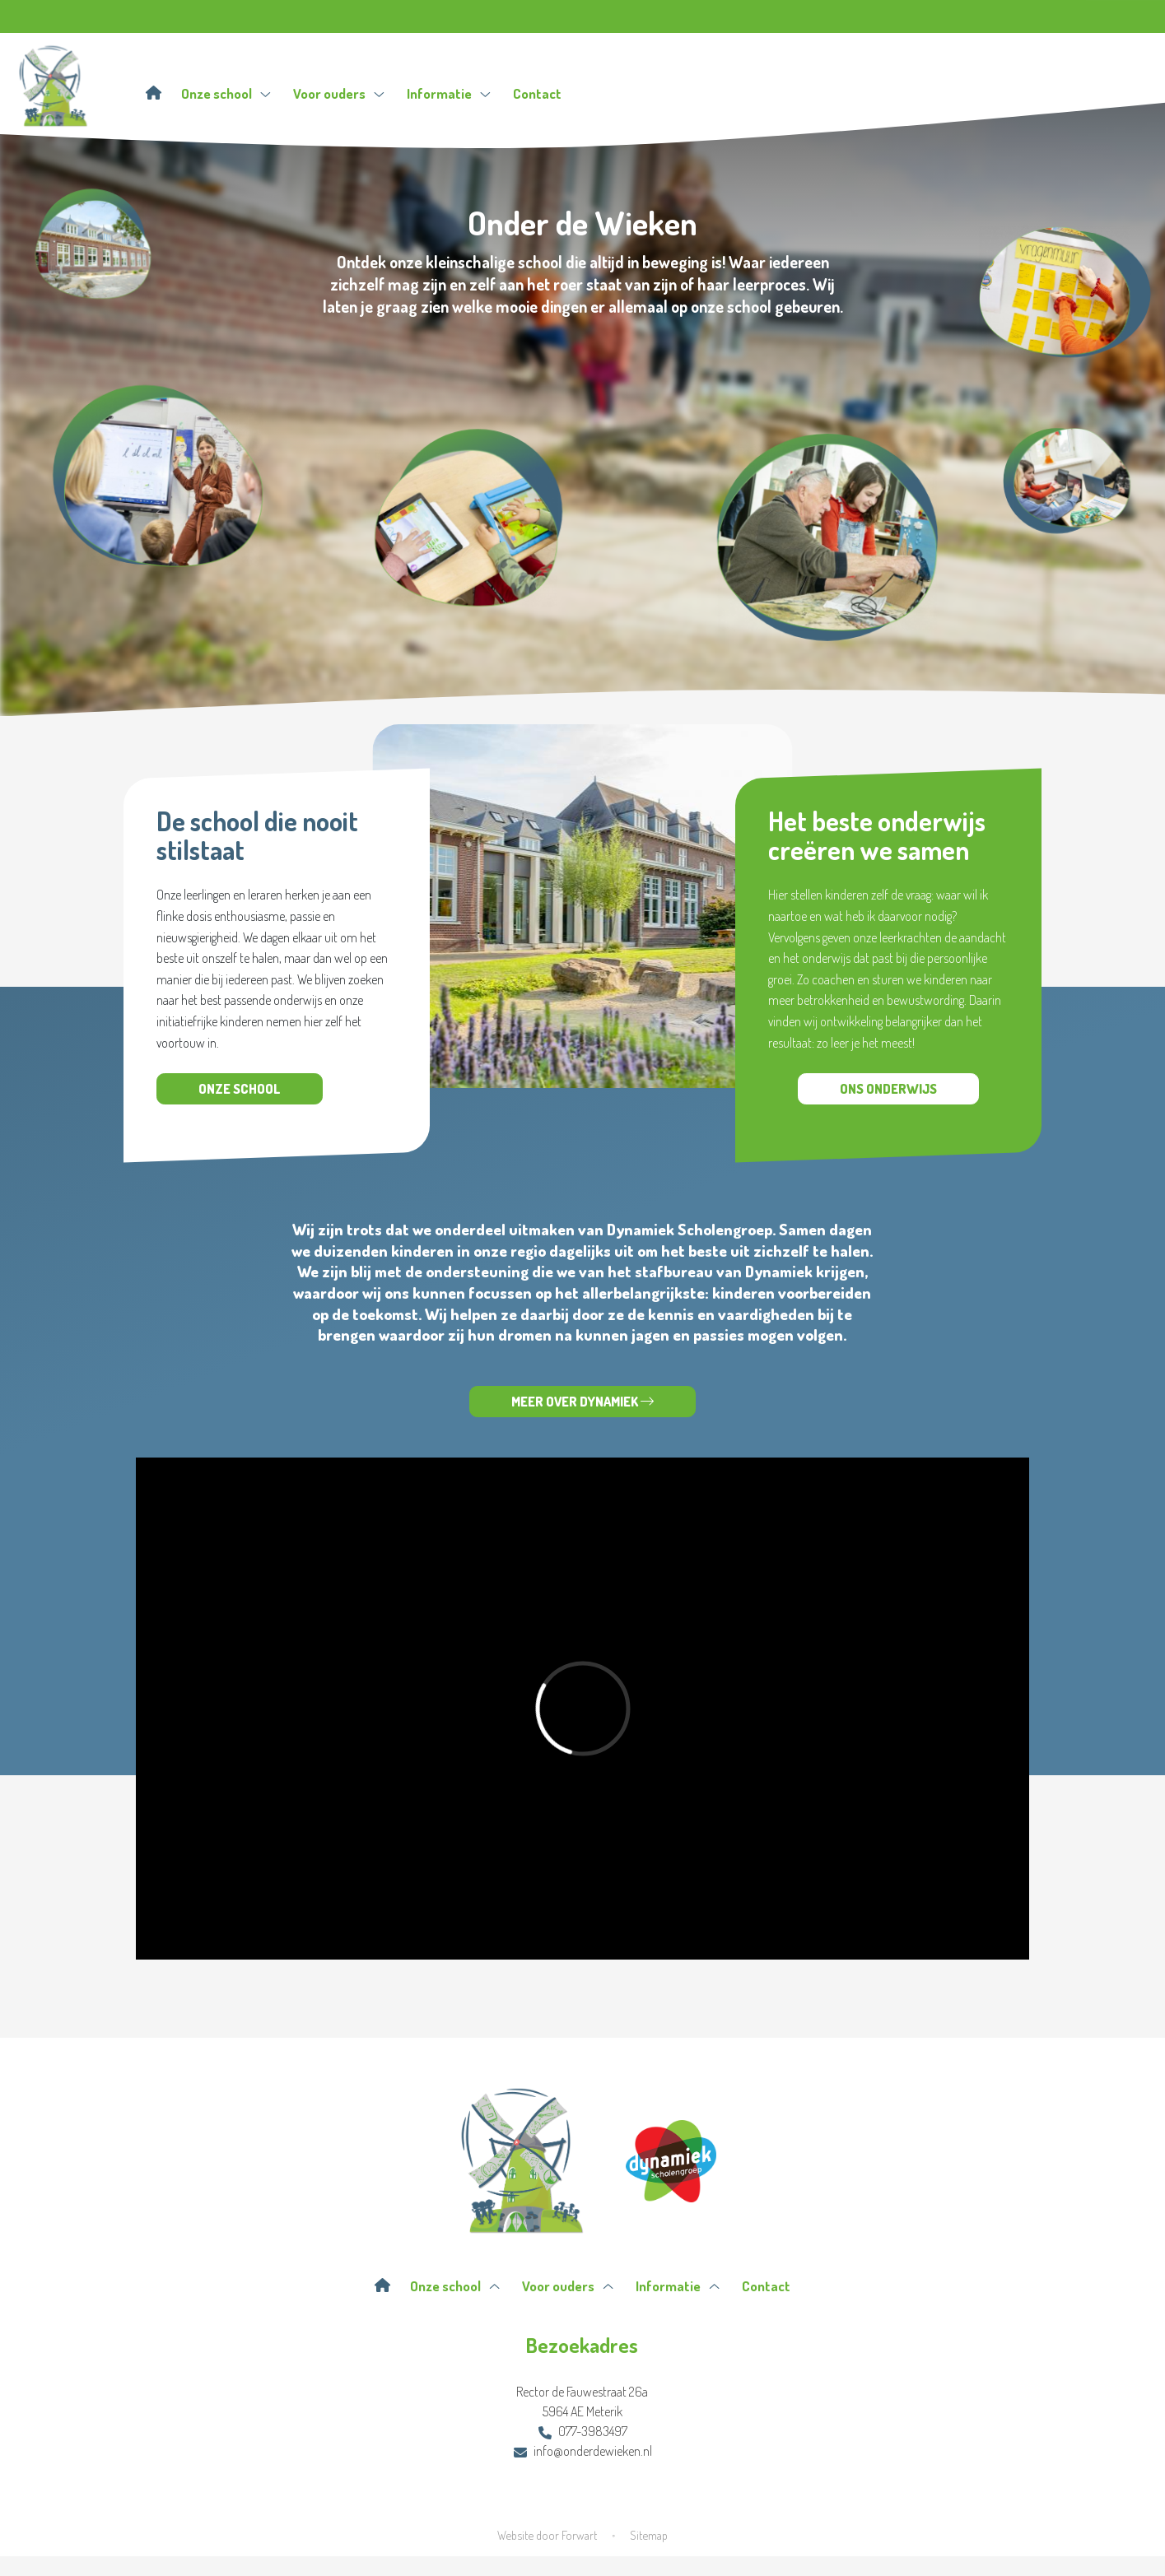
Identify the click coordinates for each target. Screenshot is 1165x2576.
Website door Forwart (547, 2534)
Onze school (226, 93)
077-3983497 (582, 2431)
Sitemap (649, 2534)
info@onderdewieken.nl (583, 2451)
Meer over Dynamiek (582, 1401)
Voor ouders (338, 93)
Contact (537, 93)
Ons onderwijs (888, 1089)
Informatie (449, 93)
